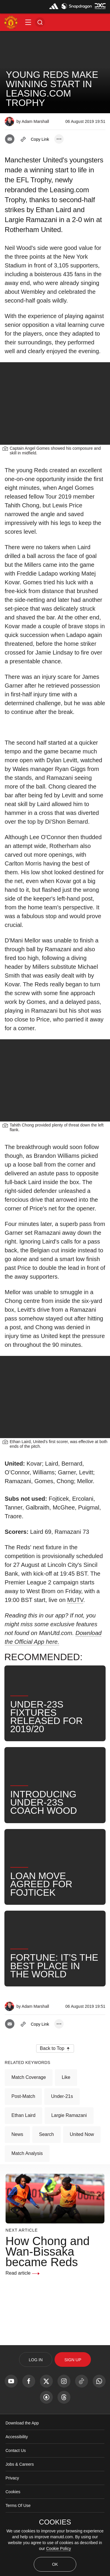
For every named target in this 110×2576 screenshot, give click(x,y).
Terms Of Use (18, 2505)
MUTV (75, 1600)
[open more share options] (59, 139)
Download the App (22, 2423)
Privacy (12, 2478)
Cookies (13, 2491)
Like (66, 2077)
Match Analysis (27, 2153)
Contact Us (16, 2450)
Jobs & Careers (20, 2464)
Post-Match (23, 2096)
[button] (28, 22)
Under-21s (62, 2096)
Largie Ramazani (69, 2115)
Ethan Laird (23, 2115)
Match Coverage (28, 2077)
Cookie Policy (58, 2548)
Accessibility (17, 2436)
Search (46, 2134)
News (17, 2134)
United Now (82, 2134)
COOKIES (55, 2522)
